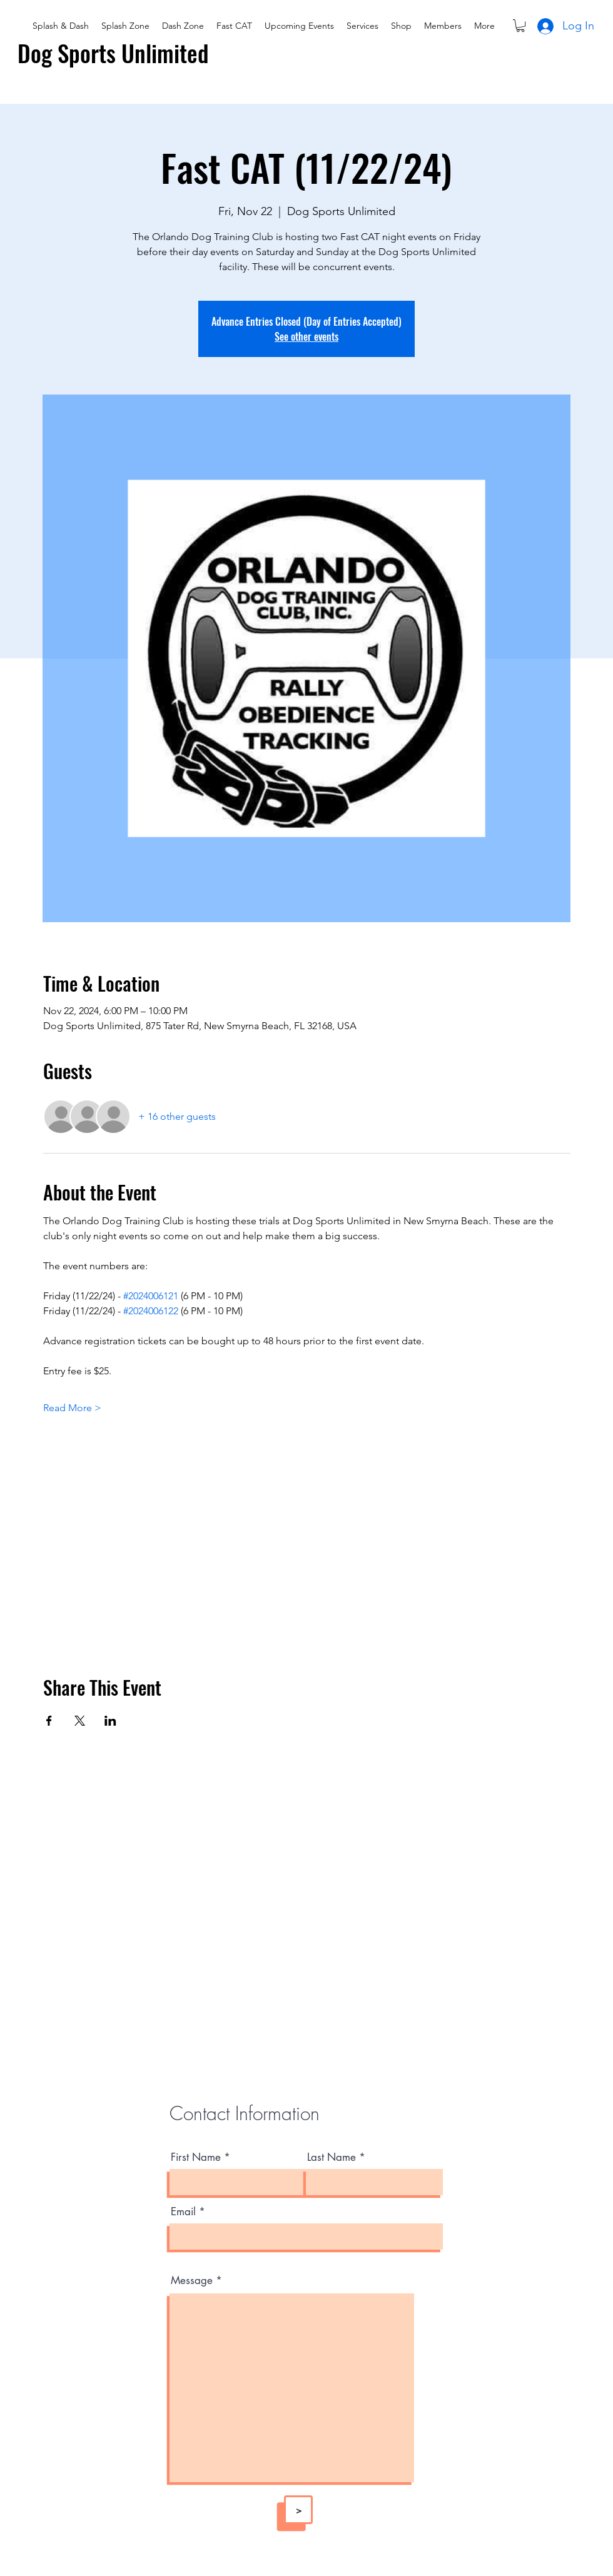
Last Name (331, 2157)
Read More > (72, 1408)
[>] (298, 2509)
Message (192, 2280)
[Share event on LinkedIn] (110, 1721)
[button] (520, 25)
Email (183, 2211)
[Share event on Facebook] (49, 1721)
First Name (196, 2157)
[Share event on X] (80, 1721)
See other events (306, 336)
